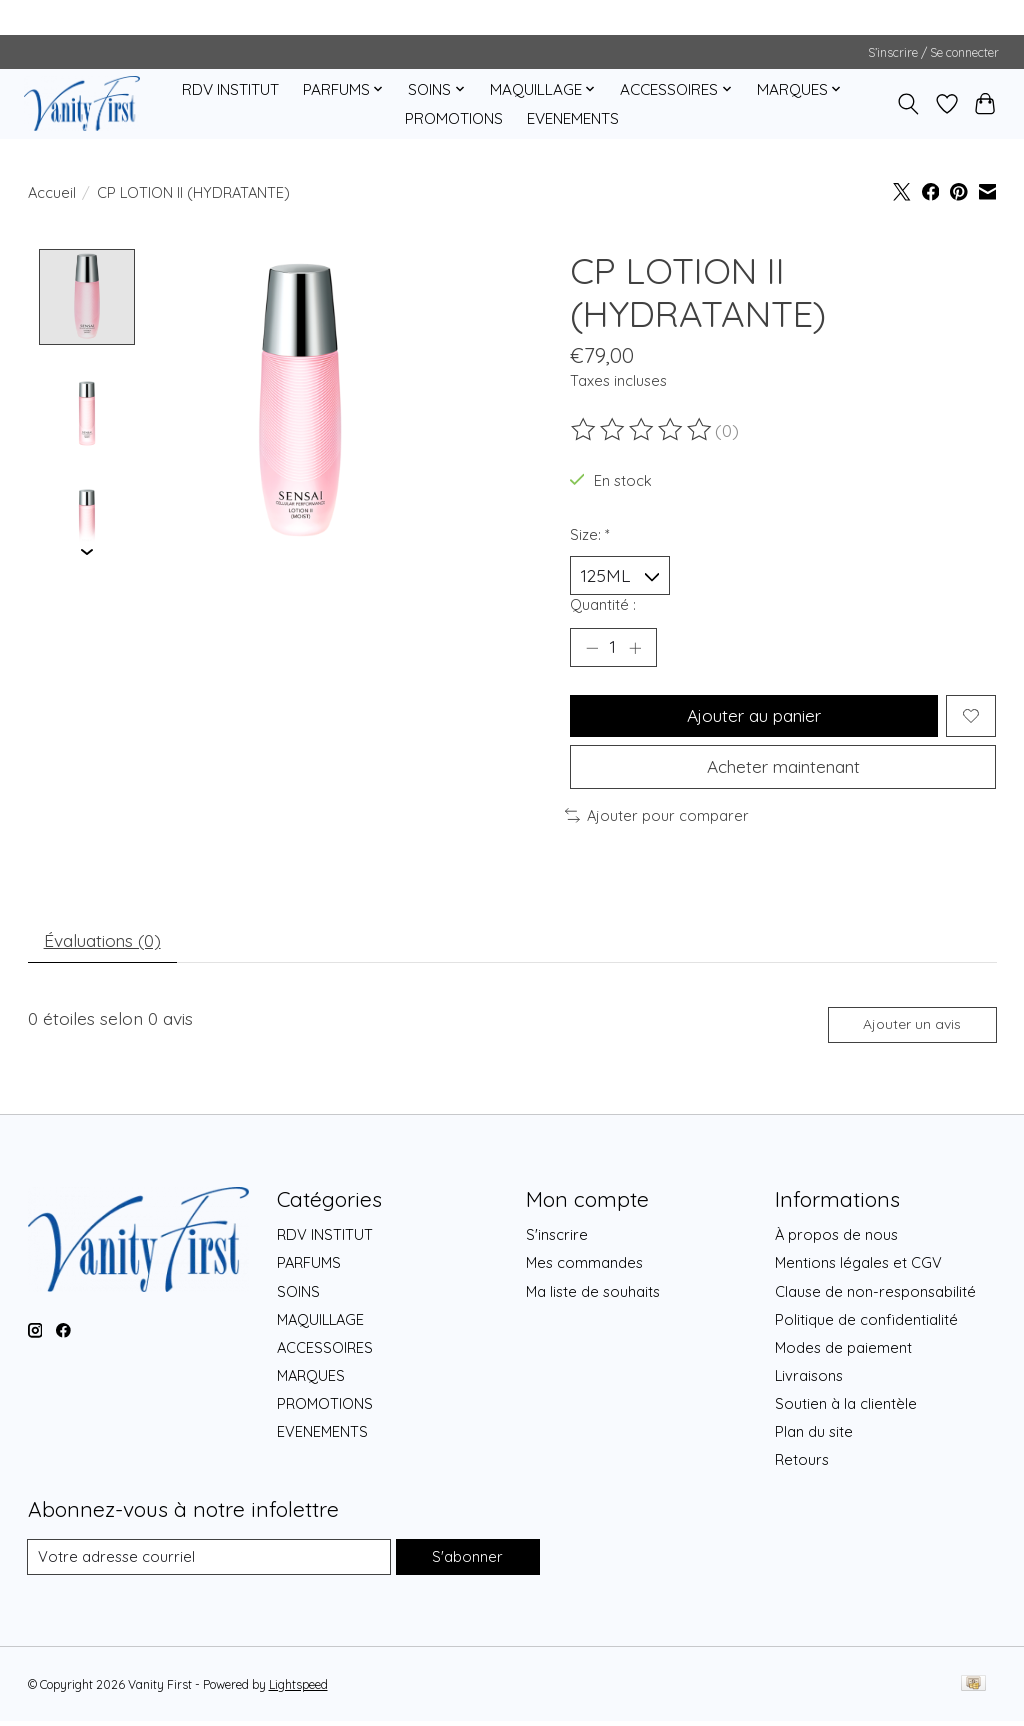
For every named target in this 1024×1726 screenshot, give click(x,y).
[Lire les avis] (643, 430)
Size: (590, 534)
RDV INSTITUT (230, 89)
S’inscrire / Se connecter (933, 52)
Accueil (52, 192)
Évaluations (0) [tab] (104, 944)
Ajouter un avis (911, 1029)
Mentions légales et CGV (858, 1267)
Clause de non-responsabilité (875, 1296)
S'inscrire (557, 1239)
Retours (802, 1465)
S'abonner (467, 1561)
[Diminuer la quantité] (592, 649)
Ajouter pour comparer (657, 818)
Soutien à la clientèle (846, 1408)
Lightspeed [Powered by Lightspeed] (298, 1689)
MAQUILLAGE (320, 1324)
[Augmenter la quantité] (635, 649)
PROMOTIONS (454, 118)
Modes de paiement (843, 1352)
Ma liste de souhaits (593, 1296)
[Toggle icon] (907, 104)
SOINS (298, 1296)
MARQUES (311, 1380)
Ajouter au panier (753, 717)
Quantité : (603, 605)
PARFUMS (309, 1267)
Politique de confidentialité (866, 1324)
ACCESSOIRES (325, 1352)
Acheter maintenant (783, 769)
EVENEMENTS (573, 118)
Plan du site (814, 1436)
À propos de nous (836, 1239)
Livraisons (809, 1380)
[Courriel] (209, 1562)
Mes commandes (584, 1267)
